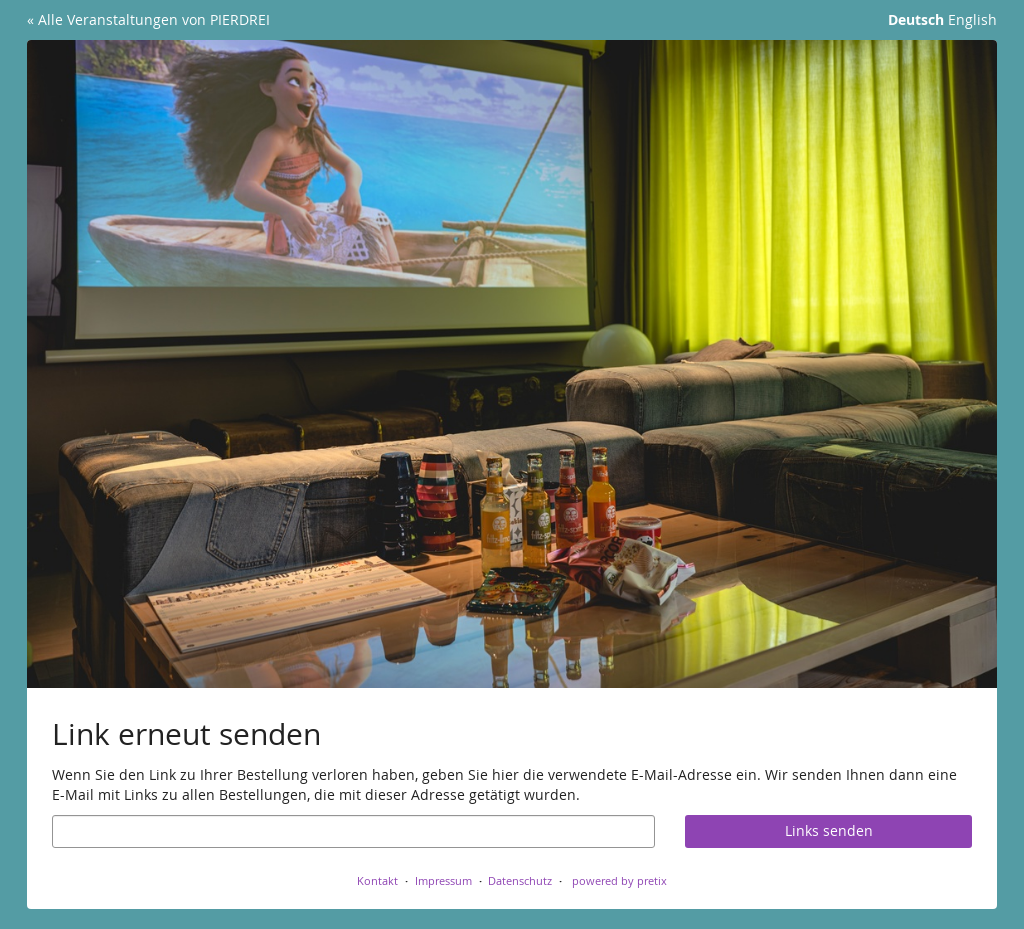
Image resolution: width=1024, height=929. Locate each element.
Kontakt (377, 880)
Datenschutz (520, 880)
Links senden (829, 830)
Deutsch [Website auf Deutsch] (916, 19)
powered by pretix (619, 880)
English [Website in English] (972, 19)
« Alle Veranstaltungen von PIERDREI (148, 19)
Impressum (443, 880)
